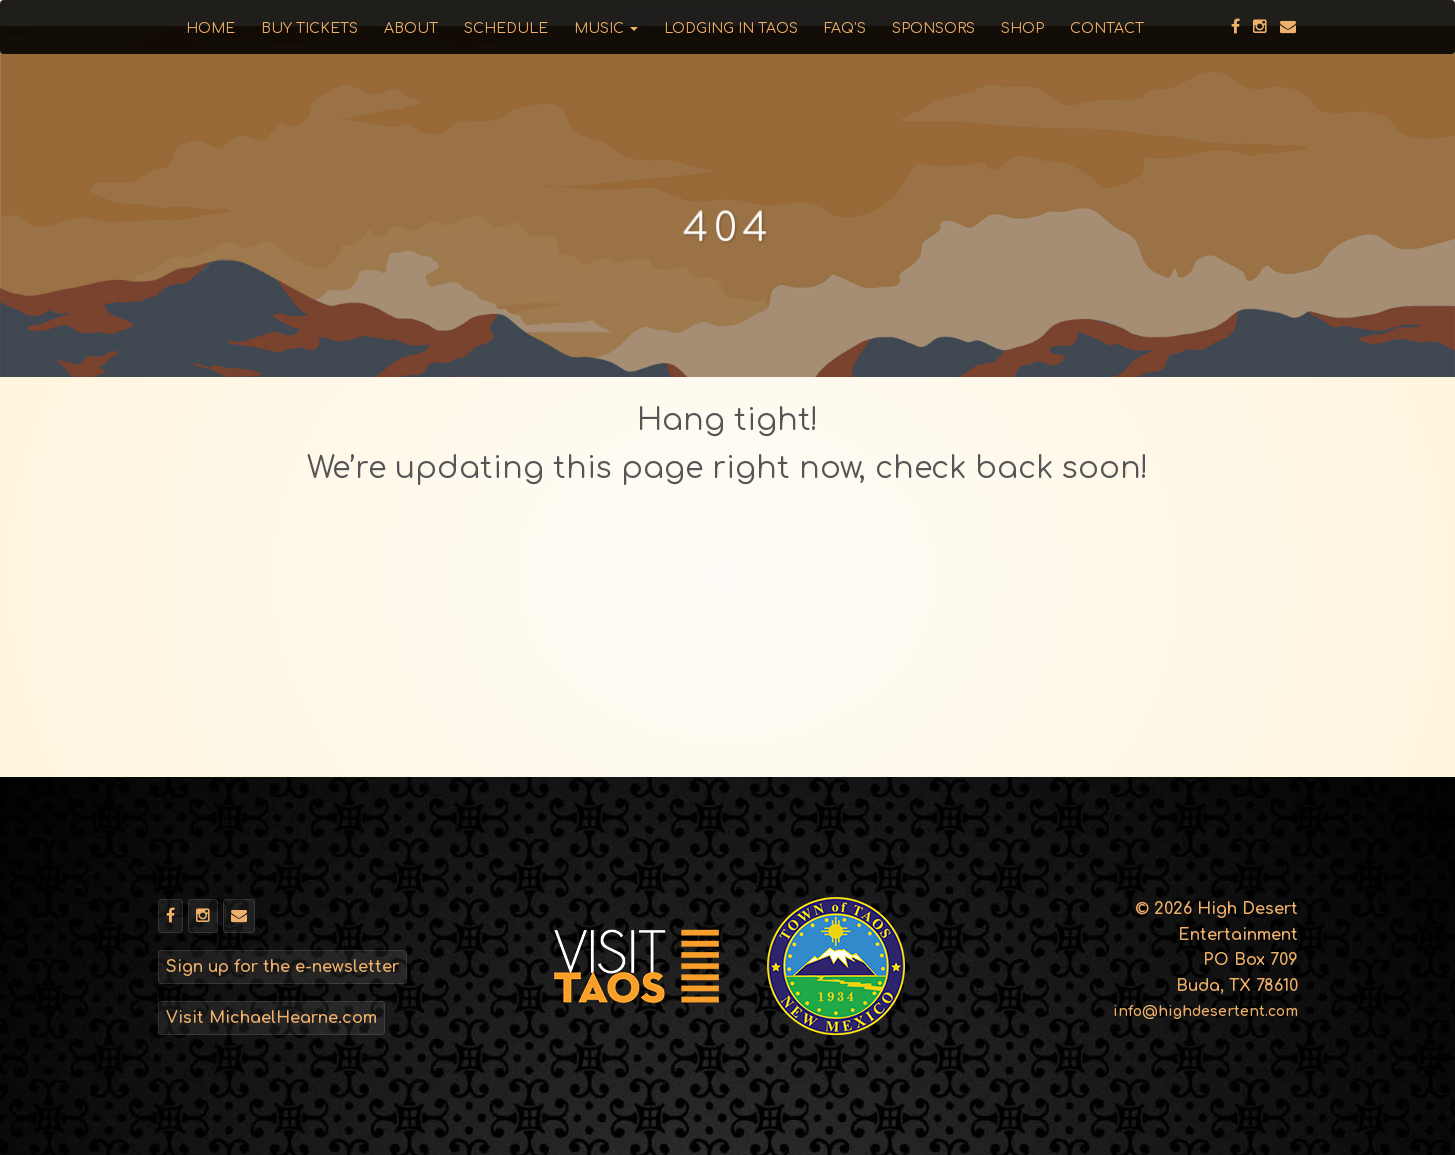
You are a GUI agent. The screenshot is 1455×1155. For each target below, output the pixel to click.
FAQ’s (845, 28)
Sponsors (933, 28)
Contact (1107, 28)
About (411, 28)
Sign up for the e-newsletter (282, 967)
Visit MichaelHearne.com (271, 1018)
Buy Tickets (309, 28)
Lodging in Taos (731, 28)
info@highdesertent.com (1205, 1011)
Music (606, 28)
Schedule (506, 28)
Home (210, 28)
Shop (1022, 28)
